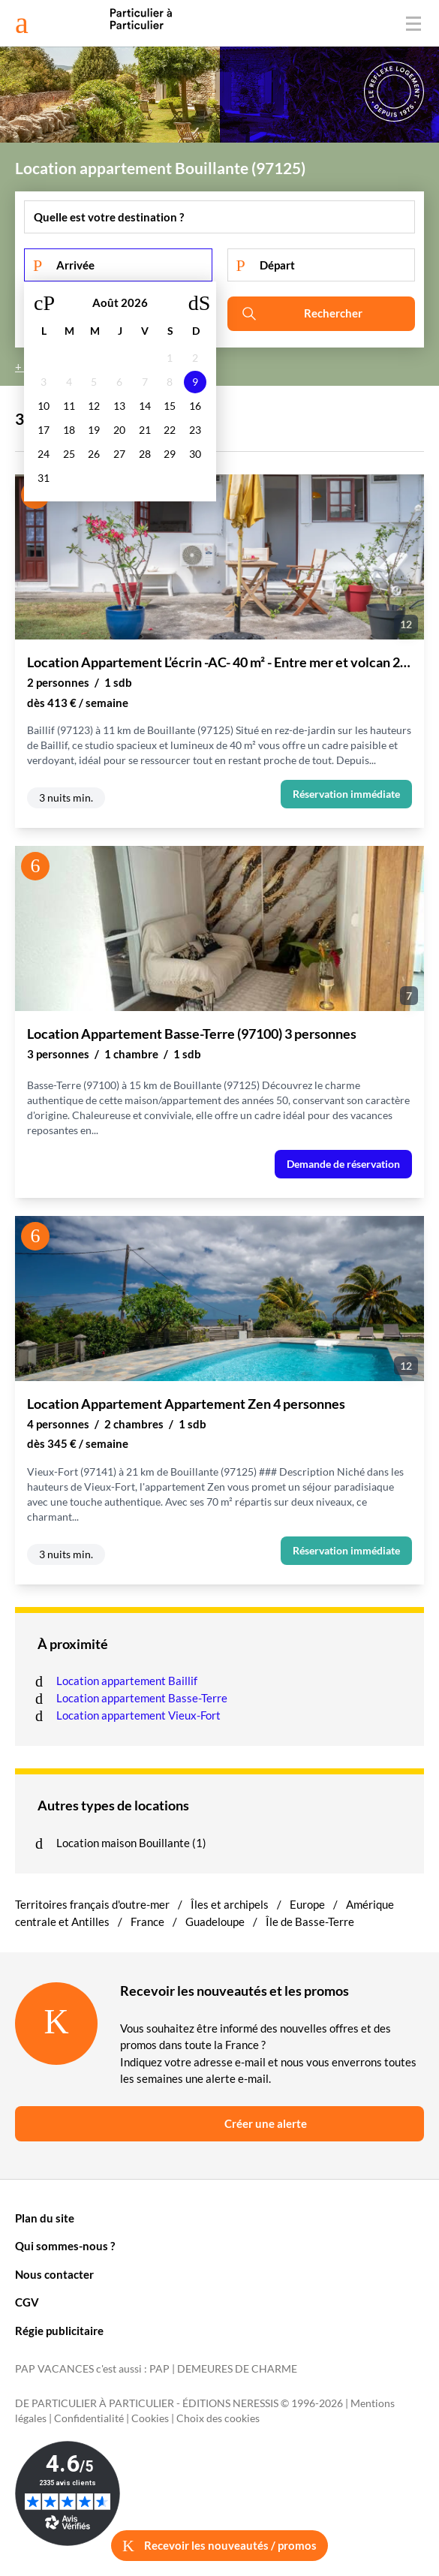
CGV (27, 2302)
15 (170, 406)
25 (69, 454)
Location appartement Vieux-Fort (139, 1715)
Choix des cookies (218, 2418)
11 (69, 406)
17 (44, 430)
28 (145, 454)
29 (170, 454)
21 (145, 430)
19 (94, 430)
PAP (159, 2369)
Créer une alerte (265, 2123)
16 (195, 406)
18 (69, 430)
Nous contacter (54, 2274)
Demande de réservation (343, 1164)
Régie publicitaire (59, 2330)
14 (145, 406)
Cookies (150, 2418)
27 (119, 454)
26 (94, 454)
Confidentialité (89, 2418)
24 (44, 454)
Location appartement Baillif (128, 1680)
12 (94, 406)
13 (119, 406)
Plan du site (44, 2218)
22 (170, 430)
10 (44, 406)
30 (195, 454)
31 (44, 478)
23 (195, 430)
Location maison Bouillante (124, 1842)
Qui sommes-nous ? (65, 2245)
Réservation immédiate (346, 794)
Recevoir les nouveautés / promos (219, 2546)
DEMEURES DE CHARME (237, 2369)
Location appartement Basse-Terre (143, 1698)
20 (119, 430)
